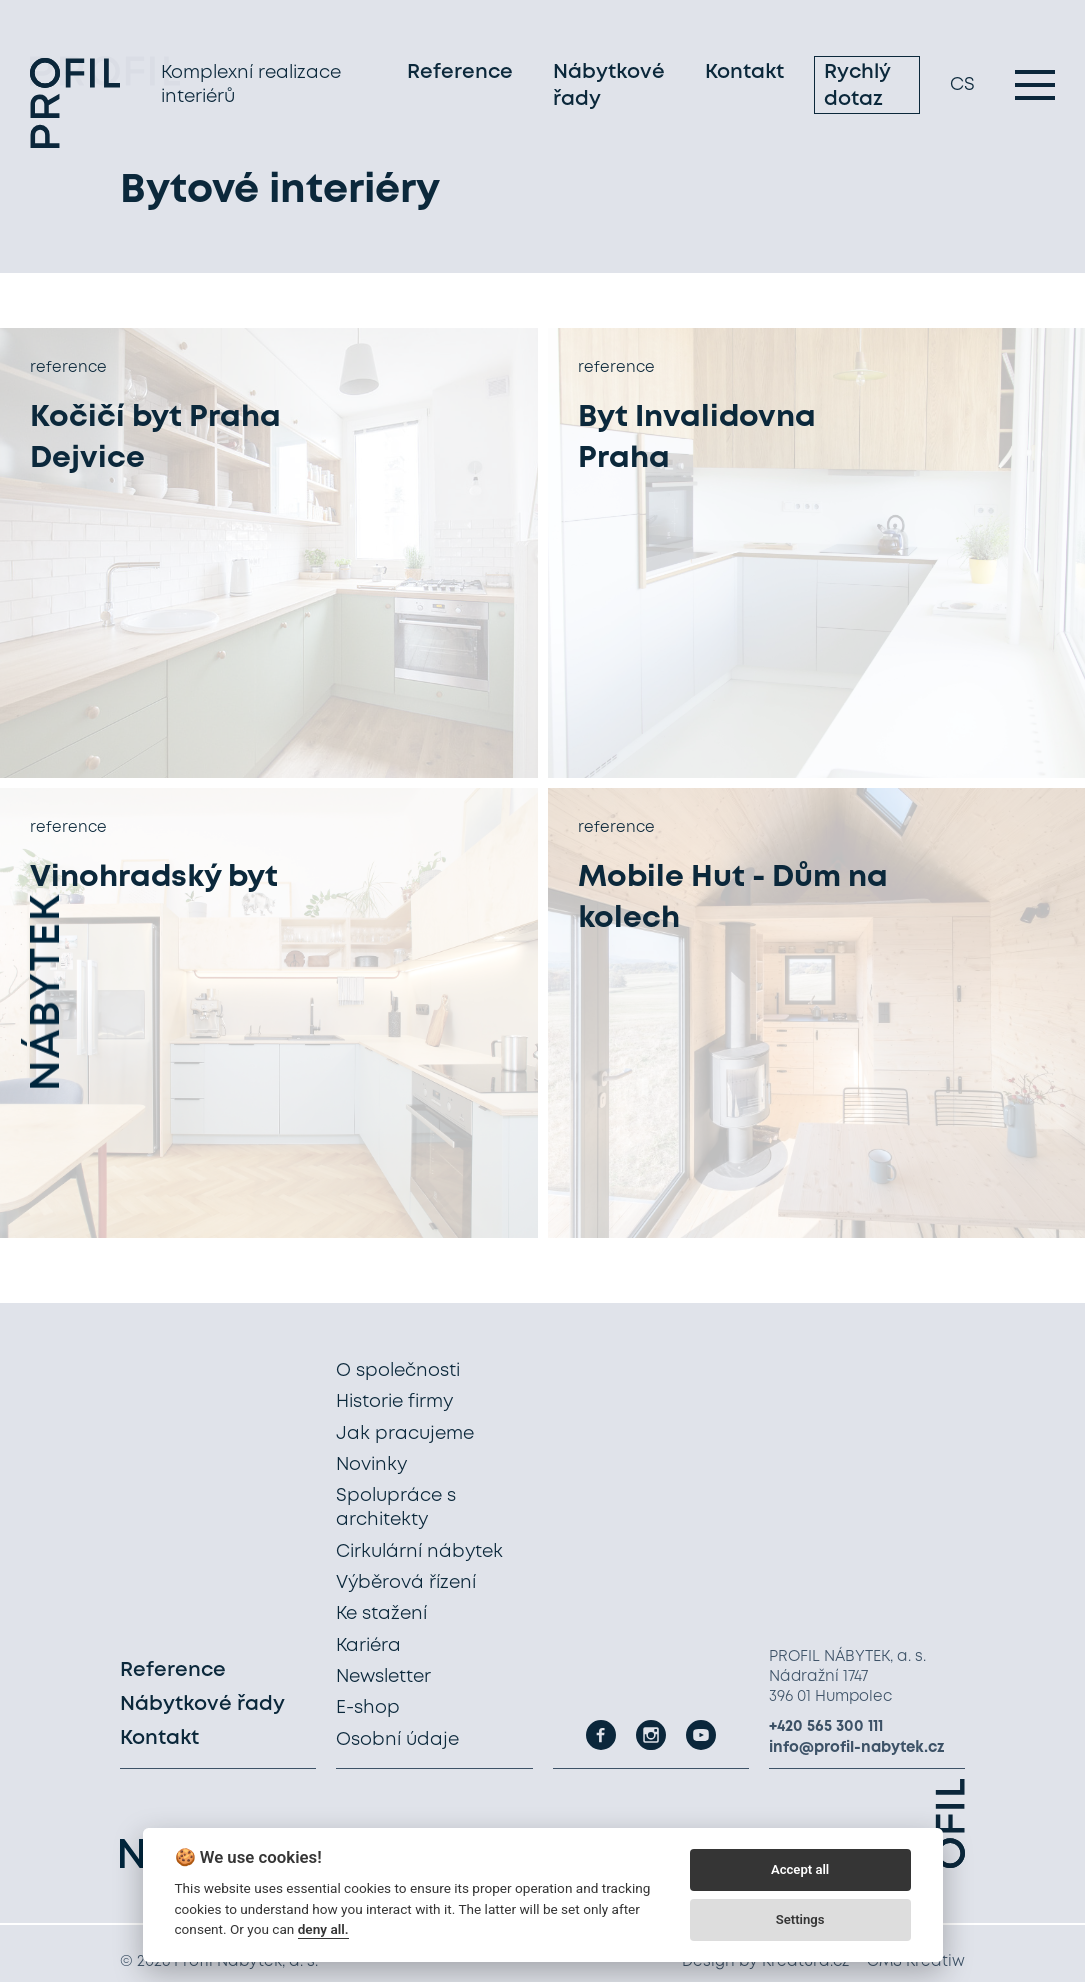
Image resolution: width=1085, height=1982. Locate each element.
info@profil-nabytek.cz (857, 1748)
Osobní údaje (397, 1740)
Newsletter (383, 1677)
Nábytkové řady (609, 88)
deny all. (323, 1929)
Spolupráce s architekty (396, 1508)
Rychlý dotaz (857, 88)
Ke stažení (381, 1614)
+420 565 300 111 (826, 1727)
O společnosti (398, 1371)
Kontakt (744, 74)
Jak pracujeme (405, 1434)
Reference (460, 74)
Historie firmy (394, 1402)
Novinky (371, 1465)
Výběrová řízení (406, 1583)
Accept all (800, 1869)
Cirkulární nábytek (419, 1552)
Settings (800, 1919)
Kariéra (368, 1646)
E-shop (368, 1708)
